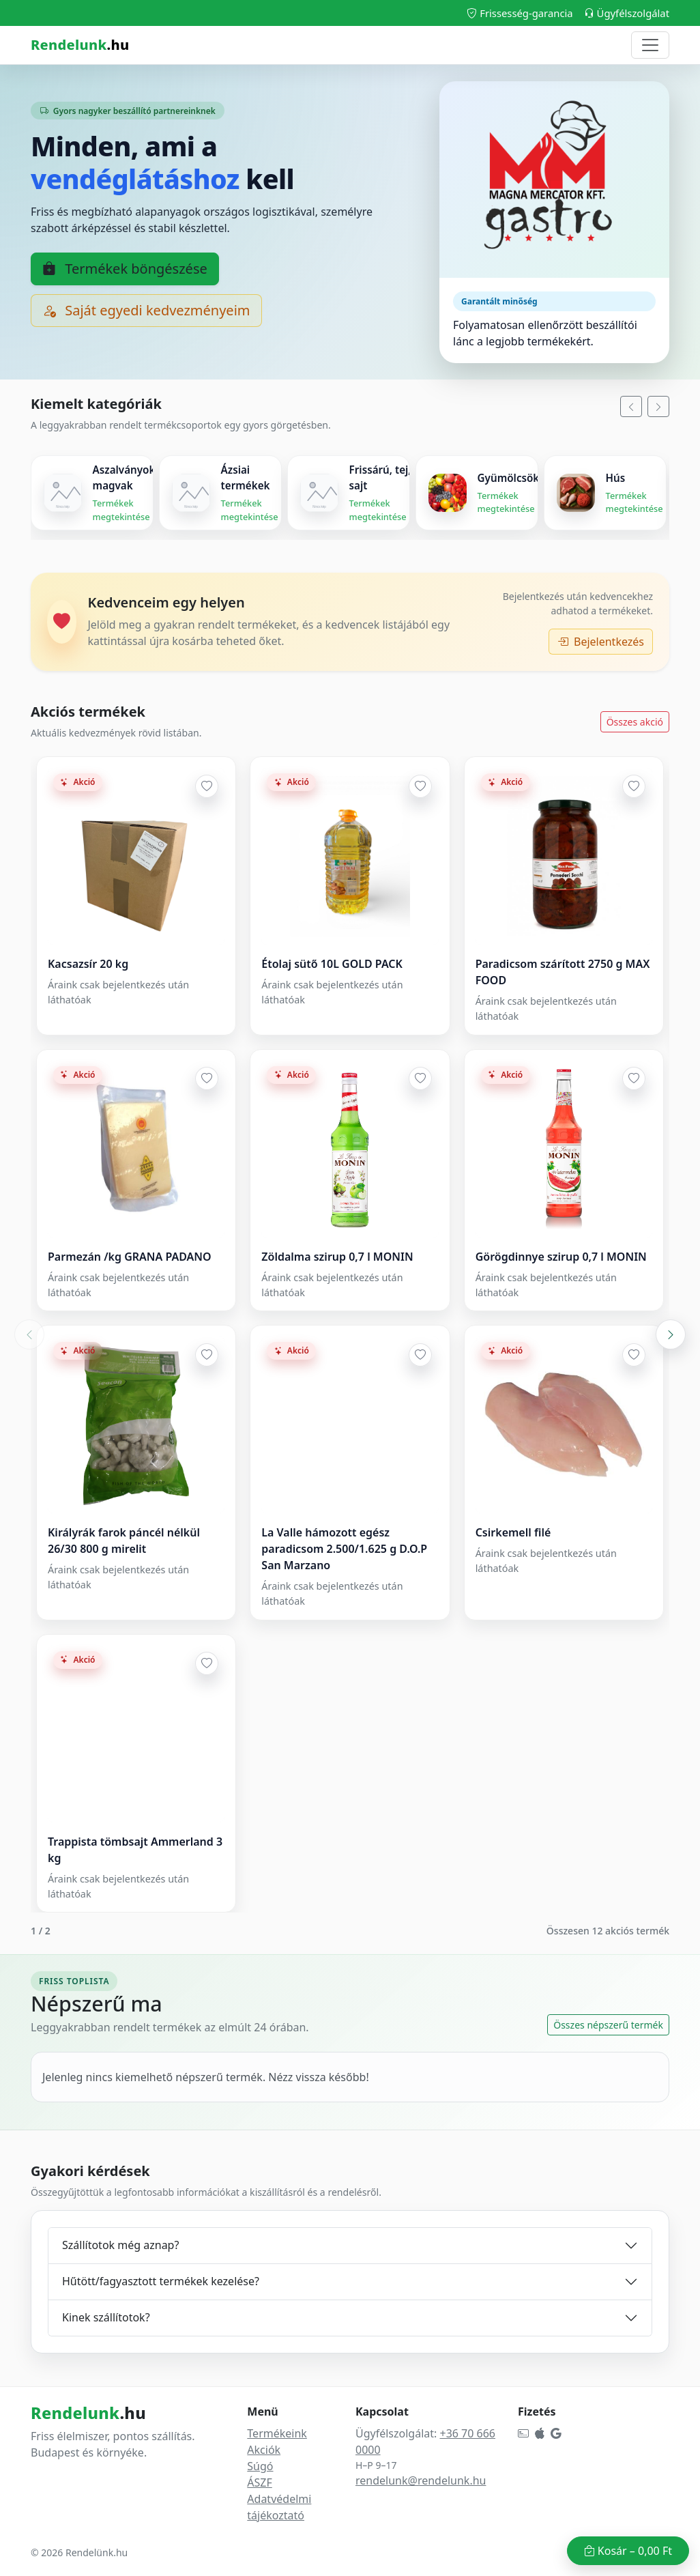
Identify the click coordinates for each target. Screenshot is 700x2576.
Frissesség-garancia (519, 13)
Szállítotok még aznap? (120, 2244)
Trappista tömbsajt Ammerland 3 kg (135, 1849)
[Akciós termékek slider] (350, 1334)
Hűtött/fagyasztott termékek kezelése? (160, 2281)
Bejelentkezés (600, 641)
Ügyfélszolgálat (626, 13)
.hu (80, 44)
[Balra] (631, 406)
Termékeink (277, 2433)
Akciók (263, 2449)
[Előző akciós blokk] (29, 1334)
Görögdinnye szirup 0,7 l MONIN (561, 1256)
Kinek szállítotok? (106, 2317)
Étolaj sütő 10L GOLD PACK (332, 963)
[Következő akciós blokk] (671, 1334)
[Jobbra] (658, 406)
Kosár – (628, 2550)
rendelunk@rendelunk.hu (420, 2480)
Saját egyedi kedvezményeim (146, 310)
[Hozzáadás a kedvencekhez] (206, 785)
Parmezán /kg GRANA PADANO (130, 1256)
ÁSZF (259, 2482)
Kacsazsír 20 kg (88, 963)
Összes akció (635, 721)
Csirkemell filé (513, 1532)
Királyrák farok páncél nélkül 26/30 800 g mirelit (124, 1540)
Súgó (260, 2466)
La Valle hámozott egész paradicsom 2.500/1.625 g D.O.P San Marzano (344, 1549)
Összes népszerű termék (608, 2024)
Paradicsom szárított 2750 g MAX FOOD (563, 972)
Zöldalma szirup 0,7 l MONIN (337, 1256)
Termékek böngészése (124, 268)
